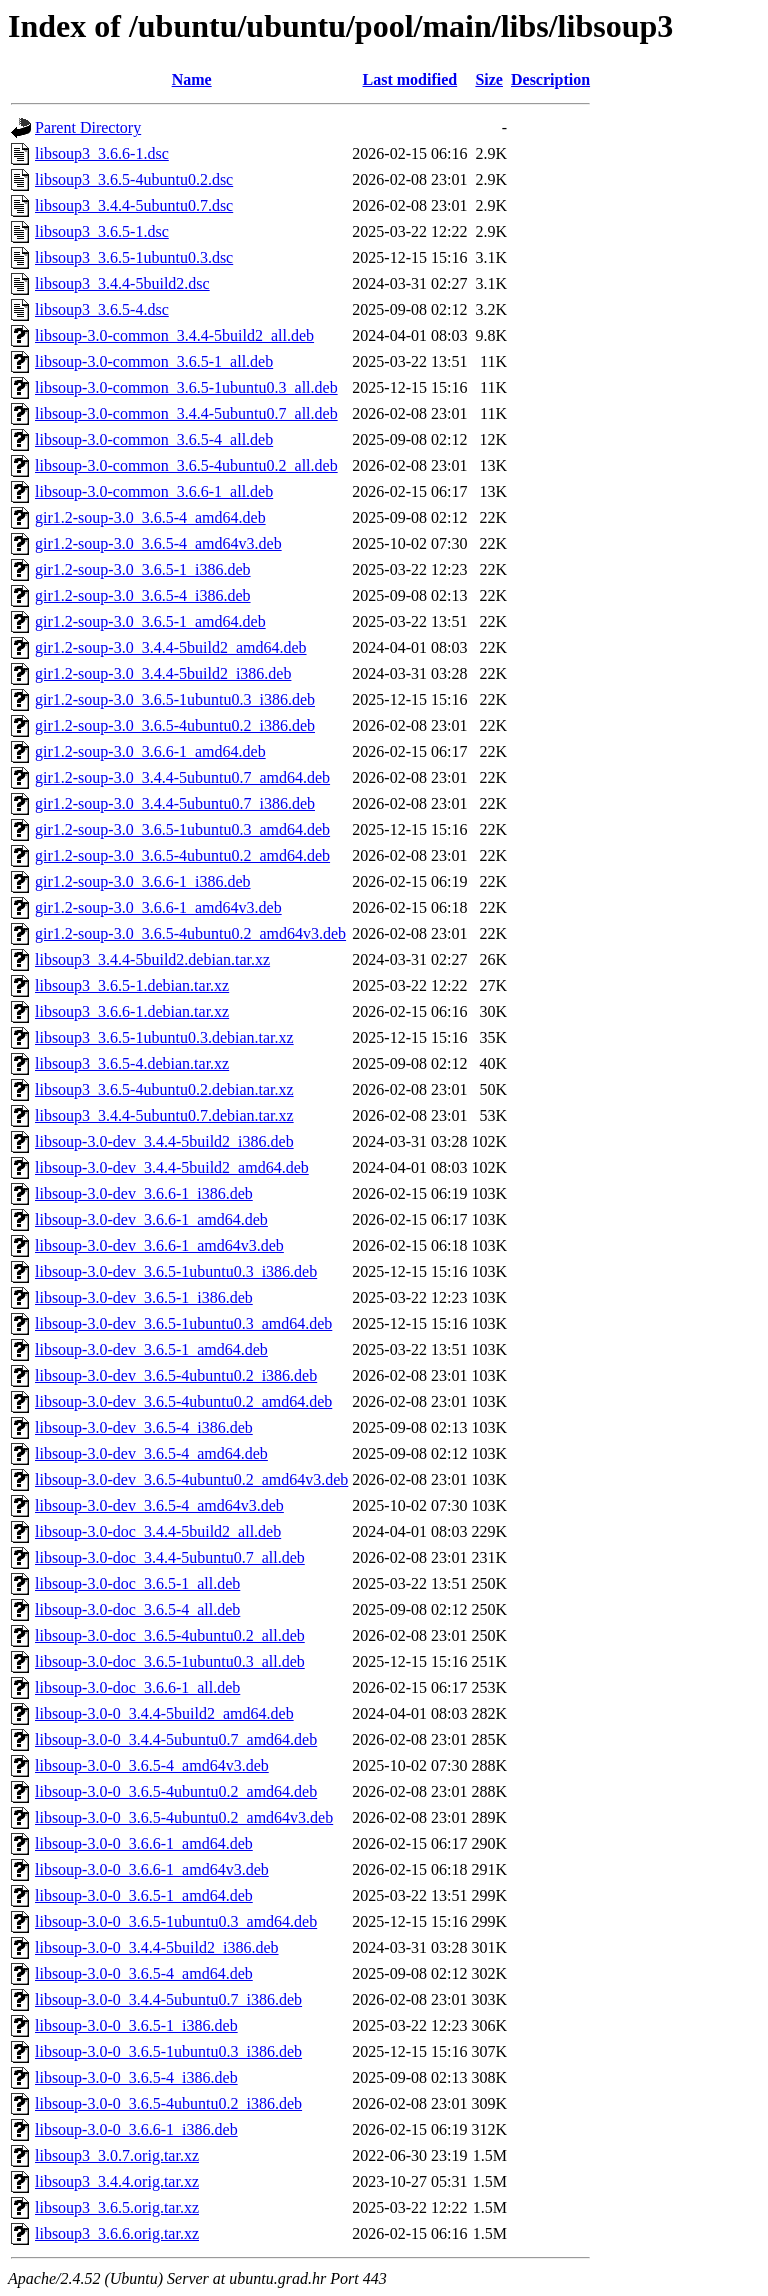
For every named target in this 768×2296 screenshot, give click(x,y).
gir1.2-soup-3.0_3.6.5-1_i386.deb (143, 569)
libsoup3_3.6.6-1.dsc (102, 153)
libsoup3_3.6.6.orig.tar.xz (117, 2233)
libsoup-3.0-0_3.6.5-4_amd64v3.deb (152, 1765)
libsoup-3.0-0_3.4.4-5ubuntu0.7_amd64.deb (176, 1739)
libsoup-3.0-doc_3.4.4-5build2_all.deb (158, 1531)
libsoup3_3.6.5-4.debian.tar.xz (132, 1063)
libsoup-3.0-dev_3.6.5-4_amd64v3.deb (159, 1505)
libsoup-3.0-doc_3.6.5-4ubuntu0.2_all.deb (170, 1635)
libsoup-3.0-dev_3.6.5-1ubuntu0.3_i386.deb (176, 1271)
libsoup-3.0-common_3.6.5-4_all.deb (154, 439)
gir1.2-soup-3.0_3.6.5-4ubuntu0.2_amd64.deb (182, 855)
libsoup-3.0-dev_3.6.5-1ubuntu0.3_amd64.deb (183, 1323)
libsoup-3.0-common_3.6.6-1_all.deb (154, 491)
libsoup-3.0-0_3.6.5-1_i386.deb (136, 2025)
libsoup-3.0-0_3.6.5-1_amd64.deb (144, 1895)
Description (550, 79)
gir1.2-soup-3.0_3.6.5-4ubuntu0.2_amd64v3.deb (190, 933)
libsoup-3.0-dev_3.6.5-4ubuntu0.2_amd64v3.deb (191, 1479)
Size (489, 79)
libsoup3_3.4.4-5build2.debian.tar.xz (152, 959)
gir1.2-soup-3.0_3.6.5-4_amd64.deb (150, 517)
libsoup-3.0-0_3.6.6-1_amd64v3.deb (152, 1869)
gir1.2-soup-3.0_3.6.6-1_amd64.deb (150, 751)
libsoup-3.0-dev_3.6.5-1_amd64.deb (151, 1349)
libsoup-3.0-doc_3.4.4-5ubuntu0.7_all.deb (170, 1557)
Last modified (410, 79)
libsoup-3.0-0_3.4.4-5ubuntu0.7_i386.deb (168, 1999)
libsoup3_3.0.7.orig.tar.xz (117, 2155)
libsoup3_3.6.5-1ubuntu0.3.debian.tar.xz (164, 1037)
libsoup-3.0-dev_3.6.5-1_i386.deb (144, 1297)
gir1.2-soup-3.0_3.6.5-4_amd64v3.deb (158, 543)
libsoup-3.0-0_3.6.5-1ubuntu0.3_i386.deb (168, 2051)
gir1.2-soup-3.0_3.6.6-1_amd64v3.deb (158, 907)
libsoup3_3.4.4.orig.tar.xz (117, 2181)
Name (192, 79)
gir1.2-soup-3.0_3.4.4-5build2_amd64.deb (171, 647)
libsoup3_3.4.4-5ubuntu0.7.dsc (134, 205)
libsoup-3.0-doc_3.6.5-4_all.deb (137, 1609)
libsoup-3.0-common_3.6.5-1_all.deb (154, 361)
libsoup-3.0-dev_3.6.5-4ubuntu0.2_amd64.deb (183, 1401)
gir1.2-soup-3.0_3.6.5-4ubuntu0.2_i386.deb (175, 725)
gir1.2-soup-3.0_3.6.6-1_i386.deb (143, 881)
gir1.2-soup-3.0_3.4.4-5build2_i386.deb (163, 673)
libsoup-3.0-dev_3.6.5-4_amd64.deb (151, 1453)
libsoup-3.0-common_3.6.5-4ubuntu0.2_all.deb (186, 465)
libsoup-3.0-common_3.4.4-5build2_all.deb (174, 335)
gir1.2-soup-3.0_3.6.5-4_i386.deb (143, 595)
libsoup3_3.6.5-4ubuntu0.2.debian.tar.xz (164, 1089)
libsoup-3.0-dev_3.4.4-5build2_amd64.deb (172, 1167)
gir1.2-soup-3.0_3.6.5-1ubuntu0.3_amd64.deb (182, 829)
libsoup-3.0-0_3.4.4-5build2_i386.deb (157, 1947)
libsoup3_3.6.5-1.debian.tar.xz (132, 985)
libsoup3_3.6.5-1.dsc (102, 231)
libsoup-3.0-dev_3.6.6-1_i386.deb (144, 1193)
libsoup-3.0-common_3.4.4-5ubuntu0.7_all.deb (186, 413)
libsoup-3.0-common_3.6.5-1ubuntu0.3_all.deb (186, 387)
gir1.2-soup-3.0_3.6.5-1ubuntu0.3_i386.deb (175, 699)
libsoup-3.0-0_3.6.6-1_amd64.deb (144, 1843)
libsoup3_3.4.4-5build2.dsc (122, 283)
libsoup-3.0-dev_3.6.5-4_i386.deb (144, 1427)
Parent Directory (88, 127)
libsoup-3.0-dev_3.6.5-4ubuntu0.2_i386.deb (176, 1375)
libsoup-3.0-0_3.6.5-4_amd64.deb (144, 1973)
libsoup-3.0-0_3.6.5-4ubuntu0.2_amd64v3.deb (184, 1817)
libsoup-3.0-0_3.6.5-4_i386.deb (136, 2077)
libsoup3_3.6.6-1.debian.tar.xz (132, 1011)
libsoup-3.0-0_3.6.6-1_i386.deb (136, 2129)
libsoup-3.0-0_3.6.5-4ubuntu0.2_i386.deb (168, 2103)
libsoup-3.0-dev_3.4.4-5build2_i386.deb (164, 1141)
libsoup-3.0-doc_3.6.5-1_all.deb (137, 1583)
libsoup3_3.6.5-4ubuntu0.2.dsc (134, 179)
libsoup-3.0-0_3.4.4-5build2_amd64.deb (164, 1713)
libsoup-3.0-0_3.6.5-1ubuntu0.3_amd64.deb (176, 1921)
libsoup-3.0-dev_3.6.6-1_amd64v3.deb (159, 1245)
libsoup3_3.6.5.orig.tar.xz (117, 2207)
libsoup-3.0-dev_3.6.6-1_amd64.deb (151, 1219)
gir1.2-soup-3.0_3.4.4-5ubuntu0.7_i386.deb (175, 803)
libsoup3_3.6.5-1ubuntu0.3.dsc (134, 257)
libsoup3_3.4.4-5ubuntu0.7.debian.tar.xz (164, 1115)
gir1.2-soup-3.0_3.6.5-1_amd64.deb (150, 621)
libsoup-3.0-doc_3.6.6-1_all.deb (137, 1687)
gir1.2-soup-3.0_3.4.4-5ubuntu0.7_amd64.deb (182, 777)
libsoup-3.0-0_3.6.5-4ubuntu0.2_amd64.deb (176, 1791)
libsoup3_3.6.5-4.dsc (102, 309)
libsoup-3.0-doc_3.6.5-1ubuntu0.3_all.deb (170, 1661)
